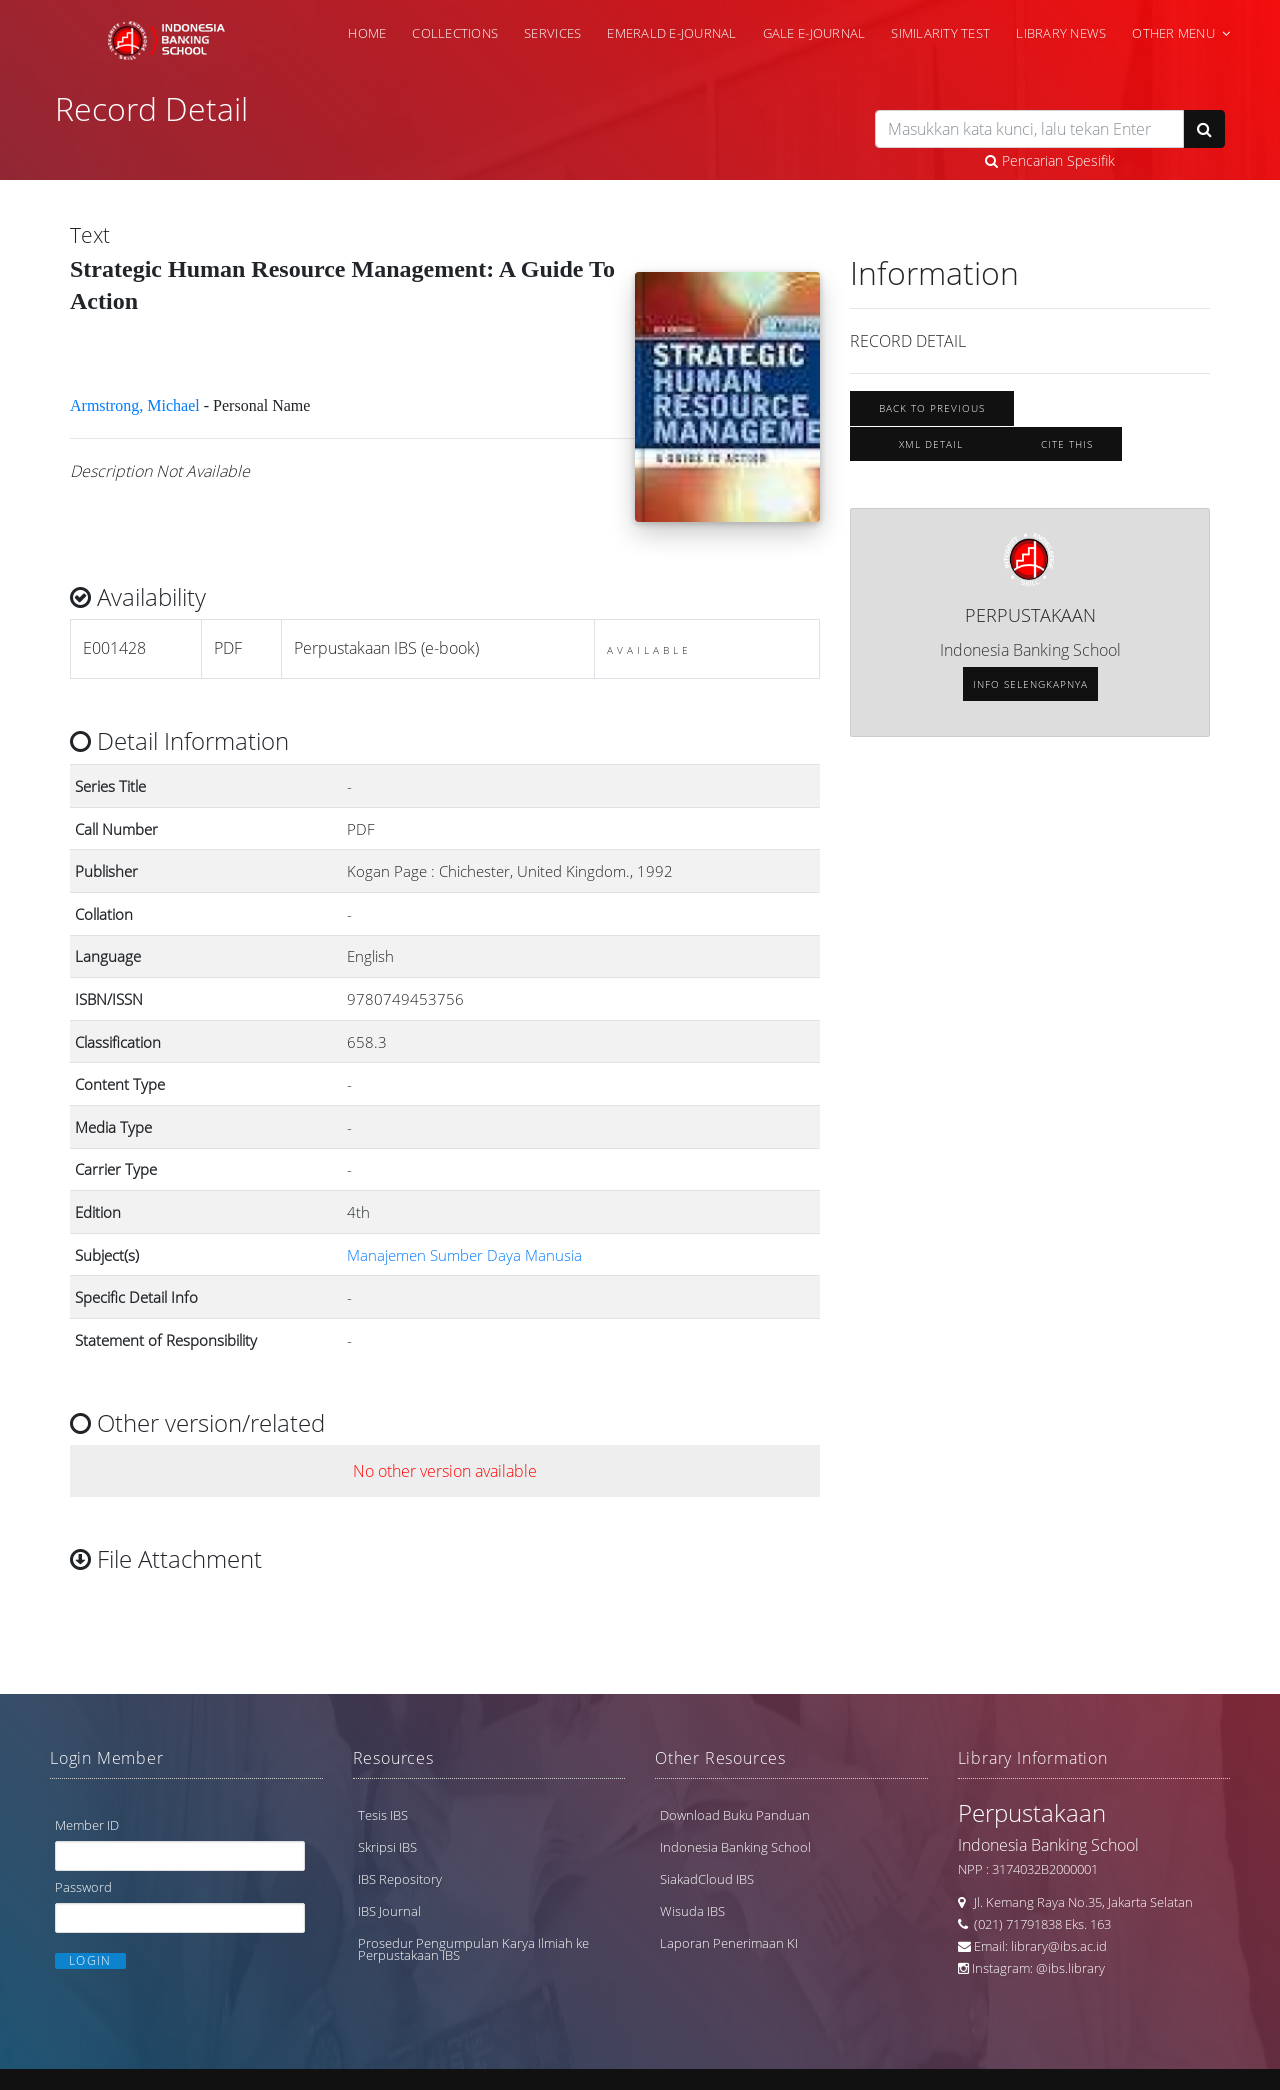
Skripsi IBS (387, 1854)
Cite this (1067, 458)
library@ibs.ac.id (1059, 1953)
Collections (455, 32)
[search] (1029, 129)
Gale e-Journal (814, 32)
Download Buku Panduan (735, 1822)
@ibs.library (1070, 1975)
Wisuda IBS (692, 1918)
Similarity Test (940, 32)
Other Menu (1173, 32)
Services (552, 32)
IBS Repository (400, 1886)
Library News (1061, 32)
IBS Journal (389, 1918)
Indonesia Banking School (735, 1854)
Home (367, 32)
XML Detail (931, 458)
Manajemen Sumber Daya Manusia (464, 1284)
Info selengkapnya (1030, 699)
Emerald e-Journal (671, 32)
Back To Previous (932, 422)
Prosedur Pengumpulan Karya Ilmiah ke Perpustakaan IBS (473, 1956)
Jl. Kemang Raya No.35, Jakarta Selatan (1079, 1909)
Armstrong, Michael (135, 434)
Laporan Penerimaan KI (729, 1950)
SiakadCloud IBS (707, 1886)
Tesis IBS (383, 1822)
